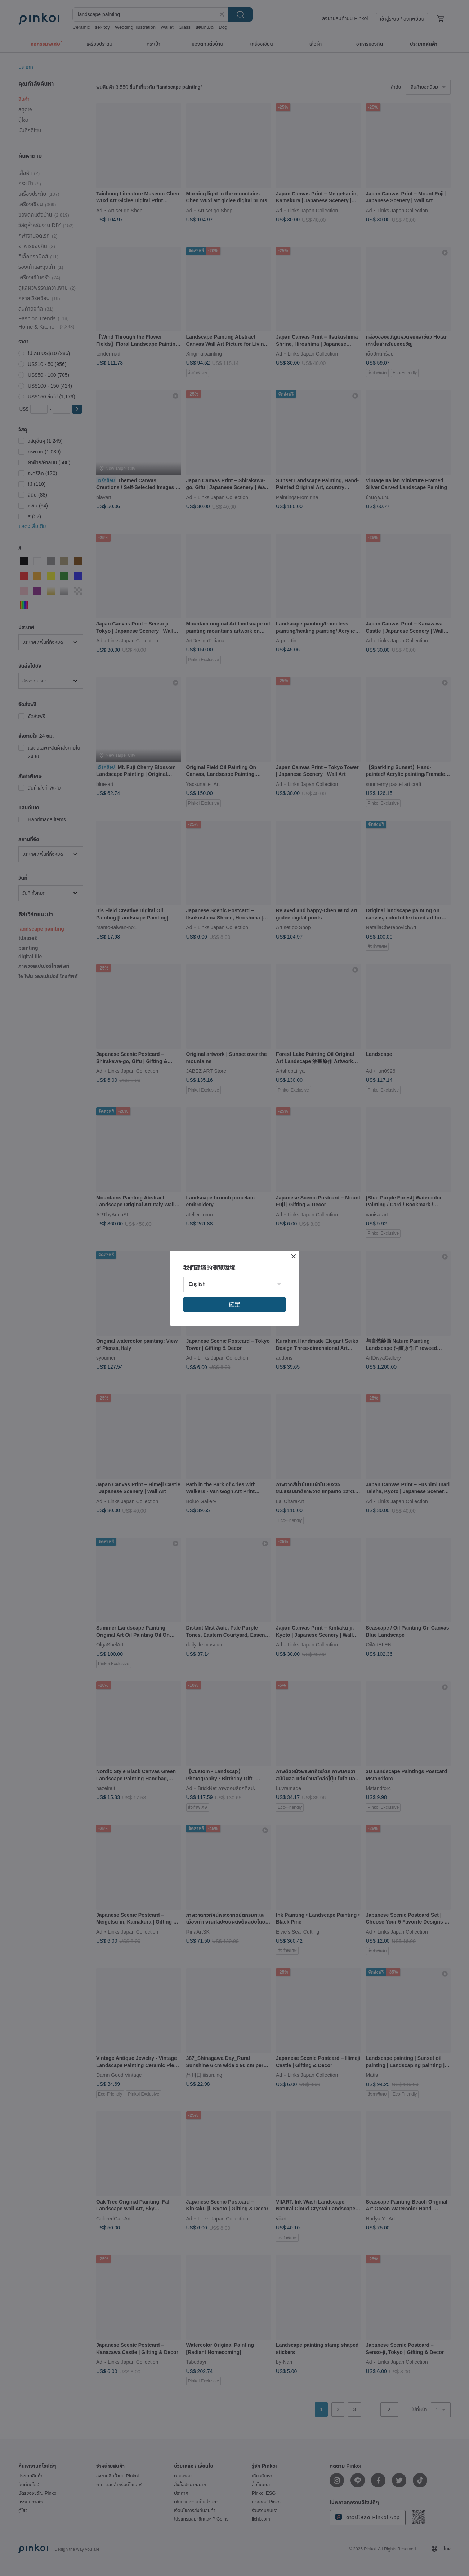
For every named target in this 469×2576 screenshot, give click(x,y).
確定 (234, 1304)
